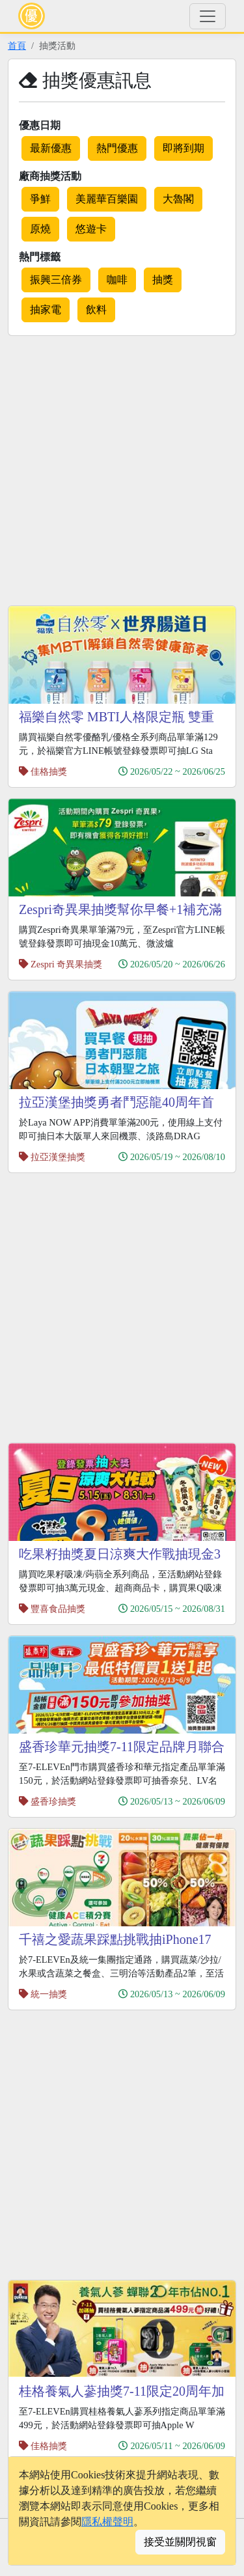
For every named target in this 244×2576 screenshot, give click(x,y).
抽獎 (162, 279)
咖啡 (117, 279)
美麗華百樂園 (106, 198)
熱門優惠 (117, 148)
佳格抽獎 (49, 771)
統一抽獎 (49, 1994)
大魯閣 (178, 198)
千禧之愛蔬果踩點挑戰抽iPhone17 (115, 1939)
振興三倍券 (56, 279)
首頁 (17, 45)
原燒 (40, 228)
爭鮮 (40, 198)
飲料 (96, 309)
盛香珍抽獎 (53, 1801)
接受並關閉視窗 (180, 2541)
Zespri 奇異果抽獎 (66, 964)
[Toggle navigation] (207, 16)
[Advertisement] (122, 468)
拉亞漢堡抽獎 (58, 1157)
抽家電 (45, 309)
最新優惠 (51, 148)
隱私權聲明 (107, 2521)
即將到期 (183, 148)
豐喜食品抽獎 (58, 1608)
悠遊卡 (91, 228)
